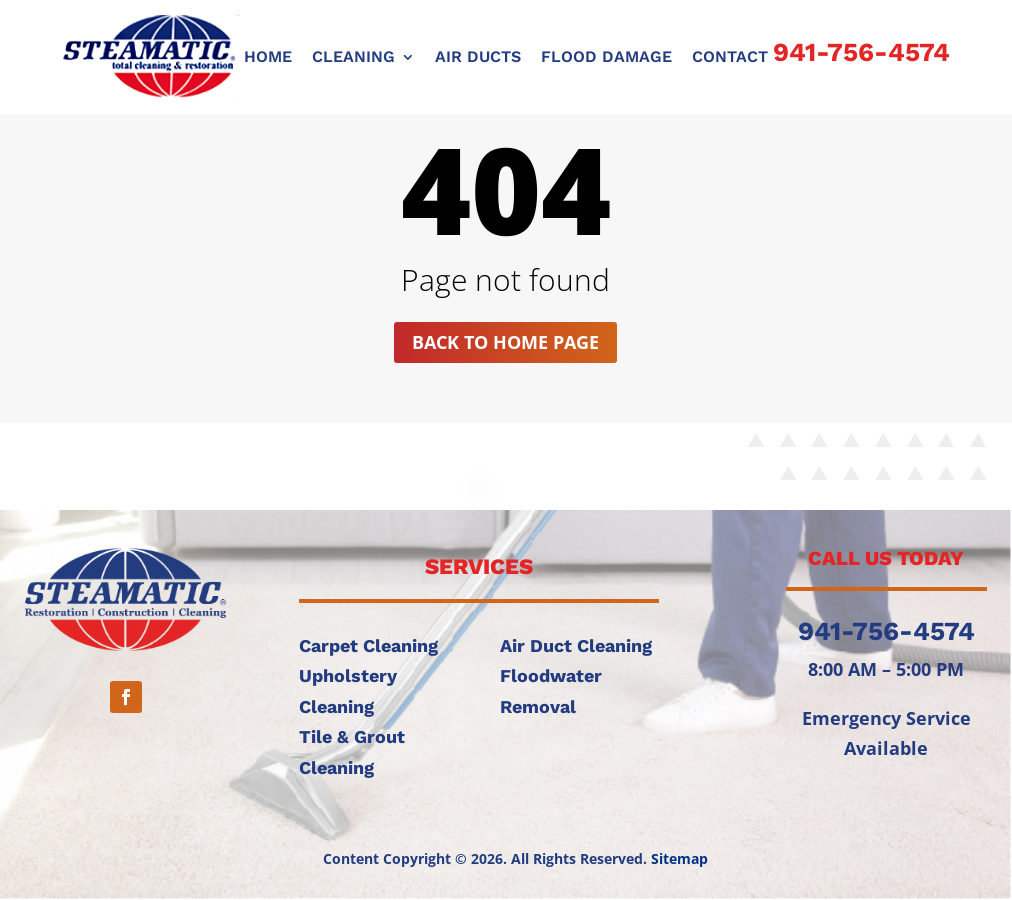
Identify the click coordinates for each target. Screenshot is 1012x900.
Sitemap (679, 858)
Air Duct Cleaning (576, 645)
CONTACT (730, 58)
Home (268, 58)
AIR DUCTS (478, 58)
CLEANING (353, 58)
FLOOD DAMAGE (606, 58)
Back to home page (505, 342)
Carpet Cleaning (368, 645)
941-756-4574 (861, 52)
